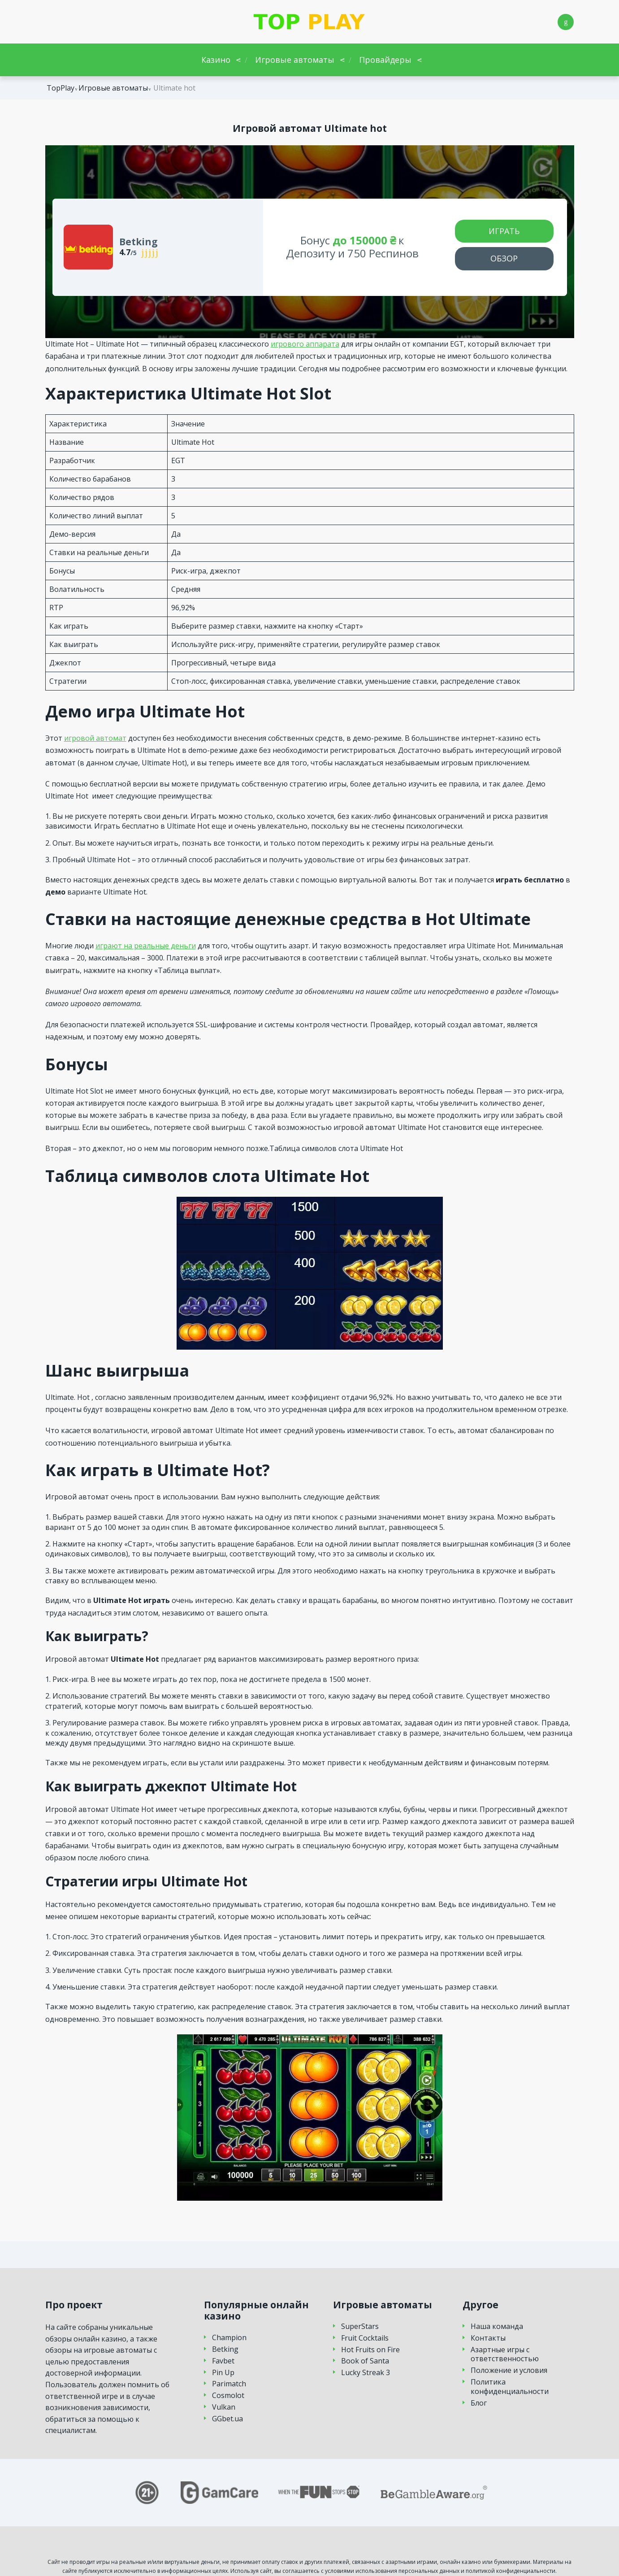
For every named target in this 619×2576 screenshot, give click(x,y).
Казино (215, 59)
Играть (504, 231)
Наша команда (497, 2326)
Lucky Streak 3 (365, 2372)
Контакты (488, 2338)
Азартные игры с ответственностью (505, 2354)
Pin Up (223, 2372)
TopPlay (60, 88)
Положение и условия (509, 2370)
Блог (479, 2403)
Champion (229, 2337)
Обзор (504, 258)
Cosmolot (228, 2395)
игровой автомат (95, 738)
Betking (225, 2349)
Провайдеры (385, 59)
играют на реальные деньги (145, 946)
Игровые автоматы (294, 59)
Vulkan (223, 2407)
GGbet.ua (227, 2419)
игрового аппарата (305, 344)
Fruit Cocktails (365, 2338)
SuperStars (360, 2326)
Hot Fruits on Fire (370, 2349)
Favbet (223, 2361)
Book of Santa (365, 2361)
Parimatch (229, 2384)
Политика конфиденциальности (510, 2386)
